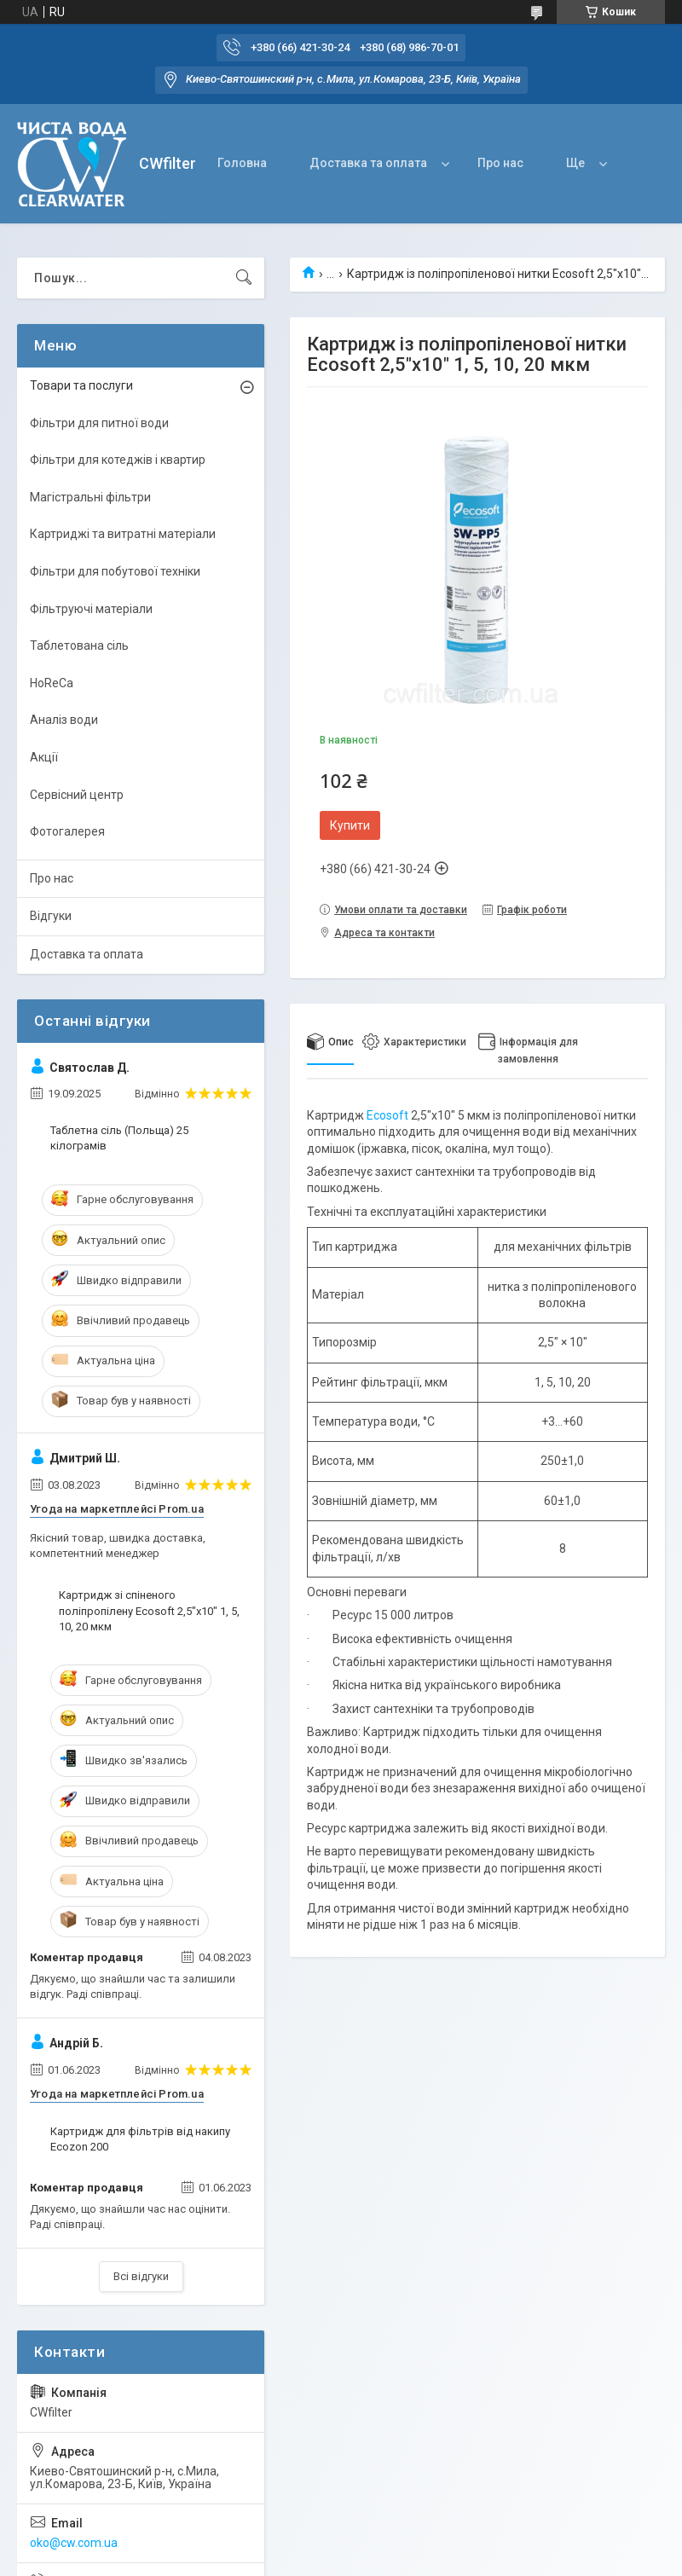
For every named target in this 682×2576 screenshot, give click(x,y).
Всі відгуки (141, 2276)
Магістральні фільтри (90, 497)
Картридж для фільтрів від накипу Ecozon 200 (140, 2139)
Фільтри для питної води (99, 423)
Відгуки (51, 916)
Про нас (500, 163)
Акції (44, 757)
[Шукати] (243, 278)
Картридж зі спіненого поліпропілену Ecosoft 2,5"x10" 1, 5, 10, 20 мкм (149, 1610)
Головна (242, 163)
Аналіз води (64, 719)
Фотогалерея (67, 831)
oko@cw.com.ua (74, 2543)
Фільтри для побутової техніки (115, 571)
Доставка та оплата (368, 163)
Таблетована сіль (79, 645)
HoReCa (51, 683)
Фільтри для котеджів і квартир (117, 459)
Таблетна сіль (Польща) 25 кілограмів (119, 1138)
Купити (350, 825)
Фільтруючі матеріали (91, 609)
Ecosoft (387, 1115)
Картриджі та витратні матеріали (123, 534)
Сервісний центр (77, 795)
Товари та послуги (81, 385)
